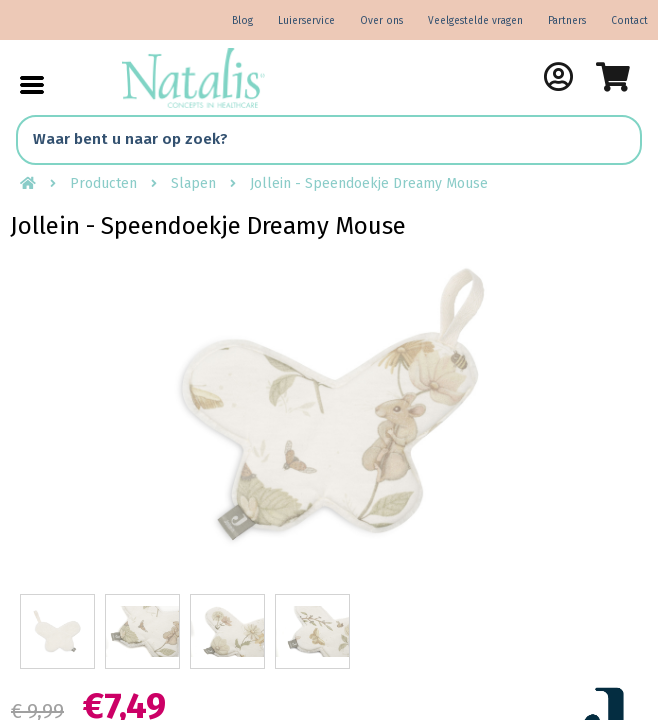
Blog (242, 21)
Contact (629, 21)
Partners (567, 21)
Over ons (381, 21)
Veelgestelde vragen (475, 21)
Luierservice (306, 21)
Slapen (193, 183)
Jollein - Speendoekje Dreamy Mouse (369, 183)
